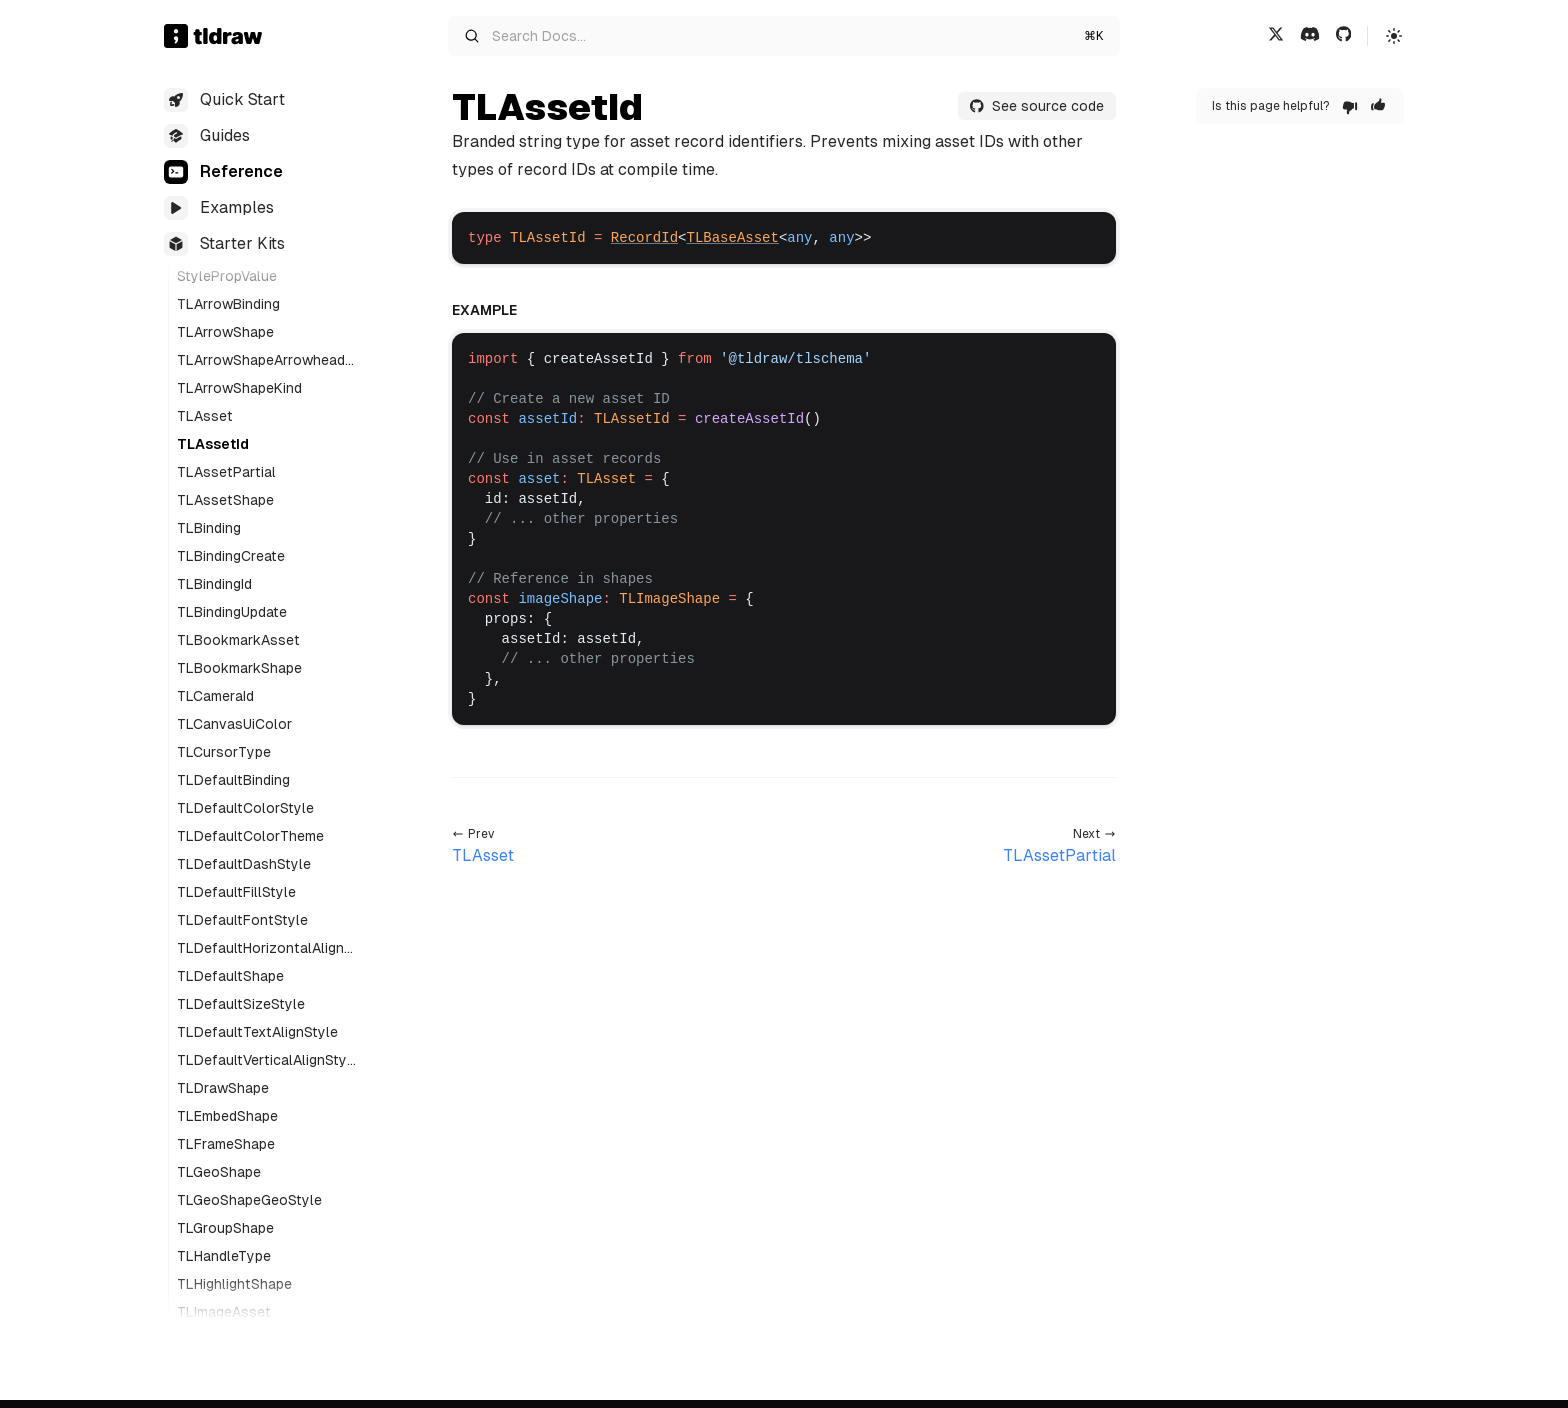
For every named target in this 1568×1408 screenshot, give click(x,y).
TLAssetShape (225, 500)
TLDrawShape (223, 1088)
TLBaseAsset (732, 238)
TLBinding (209, 528)
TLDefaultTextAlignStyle (257, 1032)
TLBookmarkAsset (238, 640)
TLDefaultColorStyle (245, 808)
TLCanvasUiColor (234, 724)
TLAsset (205, 416)
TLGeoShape (219, 1172)
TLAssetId (213, 444)
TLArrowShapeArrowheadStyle (265, 361)
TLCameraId (215, 696)
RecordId (644, 238)
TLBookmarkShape (239, 668)
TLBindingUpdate (232, 612)
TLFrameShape (226, 1144)
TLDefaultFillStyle (236, 892)
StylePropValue (227, 276)
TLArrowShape (225, 332)
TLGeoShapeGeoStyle (249, 1200)
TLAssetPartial (226, 472)
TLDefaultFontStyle (242, 920)
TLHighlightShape (234, 1284)
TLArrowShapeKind (239, 388)
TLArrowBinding (228, 304)
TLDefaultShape (230, 976)
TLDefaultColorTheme (250, 836)
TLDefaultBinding (233, 780)
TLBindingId (214, 584)
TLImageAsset (224, 1312)
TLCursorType (224, 752)
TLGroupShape (225, 1228)
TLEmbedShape (227, 1116)
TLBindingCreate (231, 556)
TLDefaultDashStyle (244, 864)
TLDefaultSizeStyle (241, 1004)
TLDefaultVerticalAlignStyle (264, 1061)
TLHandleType (224, 1256)
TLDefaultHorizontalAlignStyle (265, 949)
